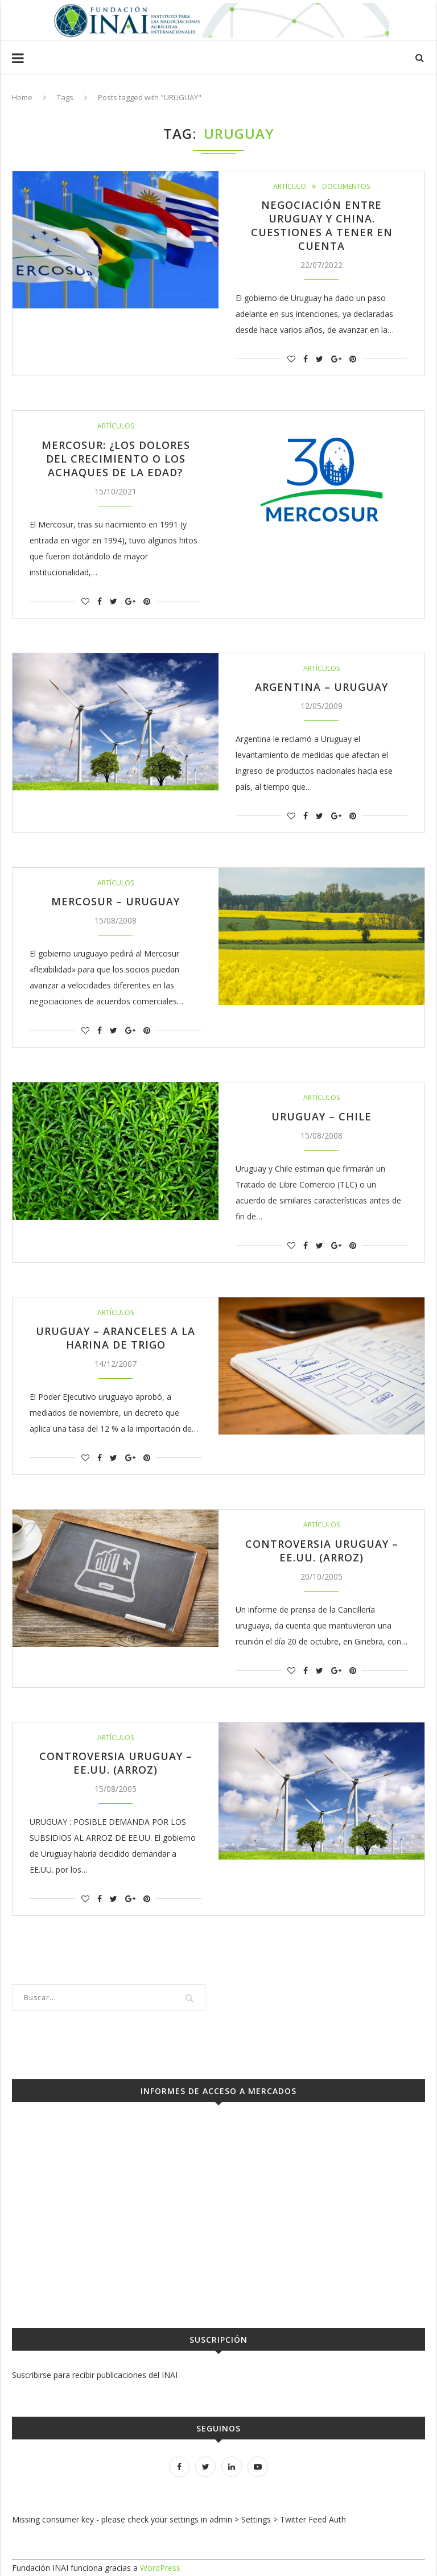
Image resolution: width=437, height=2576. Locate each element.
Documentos (346, 187)
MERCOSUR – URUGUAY (115, 901)
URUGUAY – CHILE (321, 1116)
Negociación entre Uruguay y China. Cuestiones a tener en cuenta (322, 225)
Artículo (289, 187)
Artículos (115, 426)
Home (22, 97)
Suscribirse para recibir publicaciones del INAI (95, 2374)
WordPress (160, 2567)
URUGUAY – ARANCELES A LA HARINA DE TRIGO (115, 1337)
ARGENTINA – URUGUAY (321, 687)
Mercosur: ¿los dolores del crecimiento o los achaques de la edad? (116, 458)
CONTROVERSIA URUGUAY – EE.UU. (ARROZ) (321, 1550)
